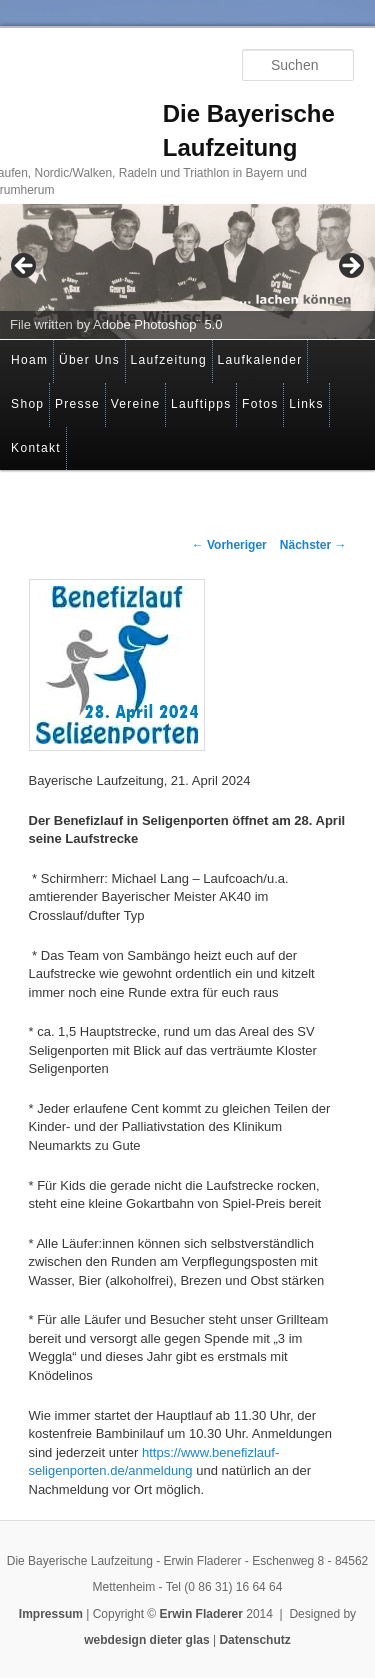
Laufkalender (260, 360)
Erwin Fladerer (201, 1614)
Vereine (136, 404)
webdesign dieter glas (146, 1640)
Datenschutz (254, 1640)
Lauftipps (201, 404)
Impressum (51, 1614)
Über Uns (89, 360)
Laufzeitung (169, 360)
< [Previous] (25, 267)
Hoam (29, 360)
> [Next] (350, 267)
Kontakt (36, 448)
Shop (27, 404)
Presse (77, 404)
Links (306, 404)
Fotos (260, 404)
